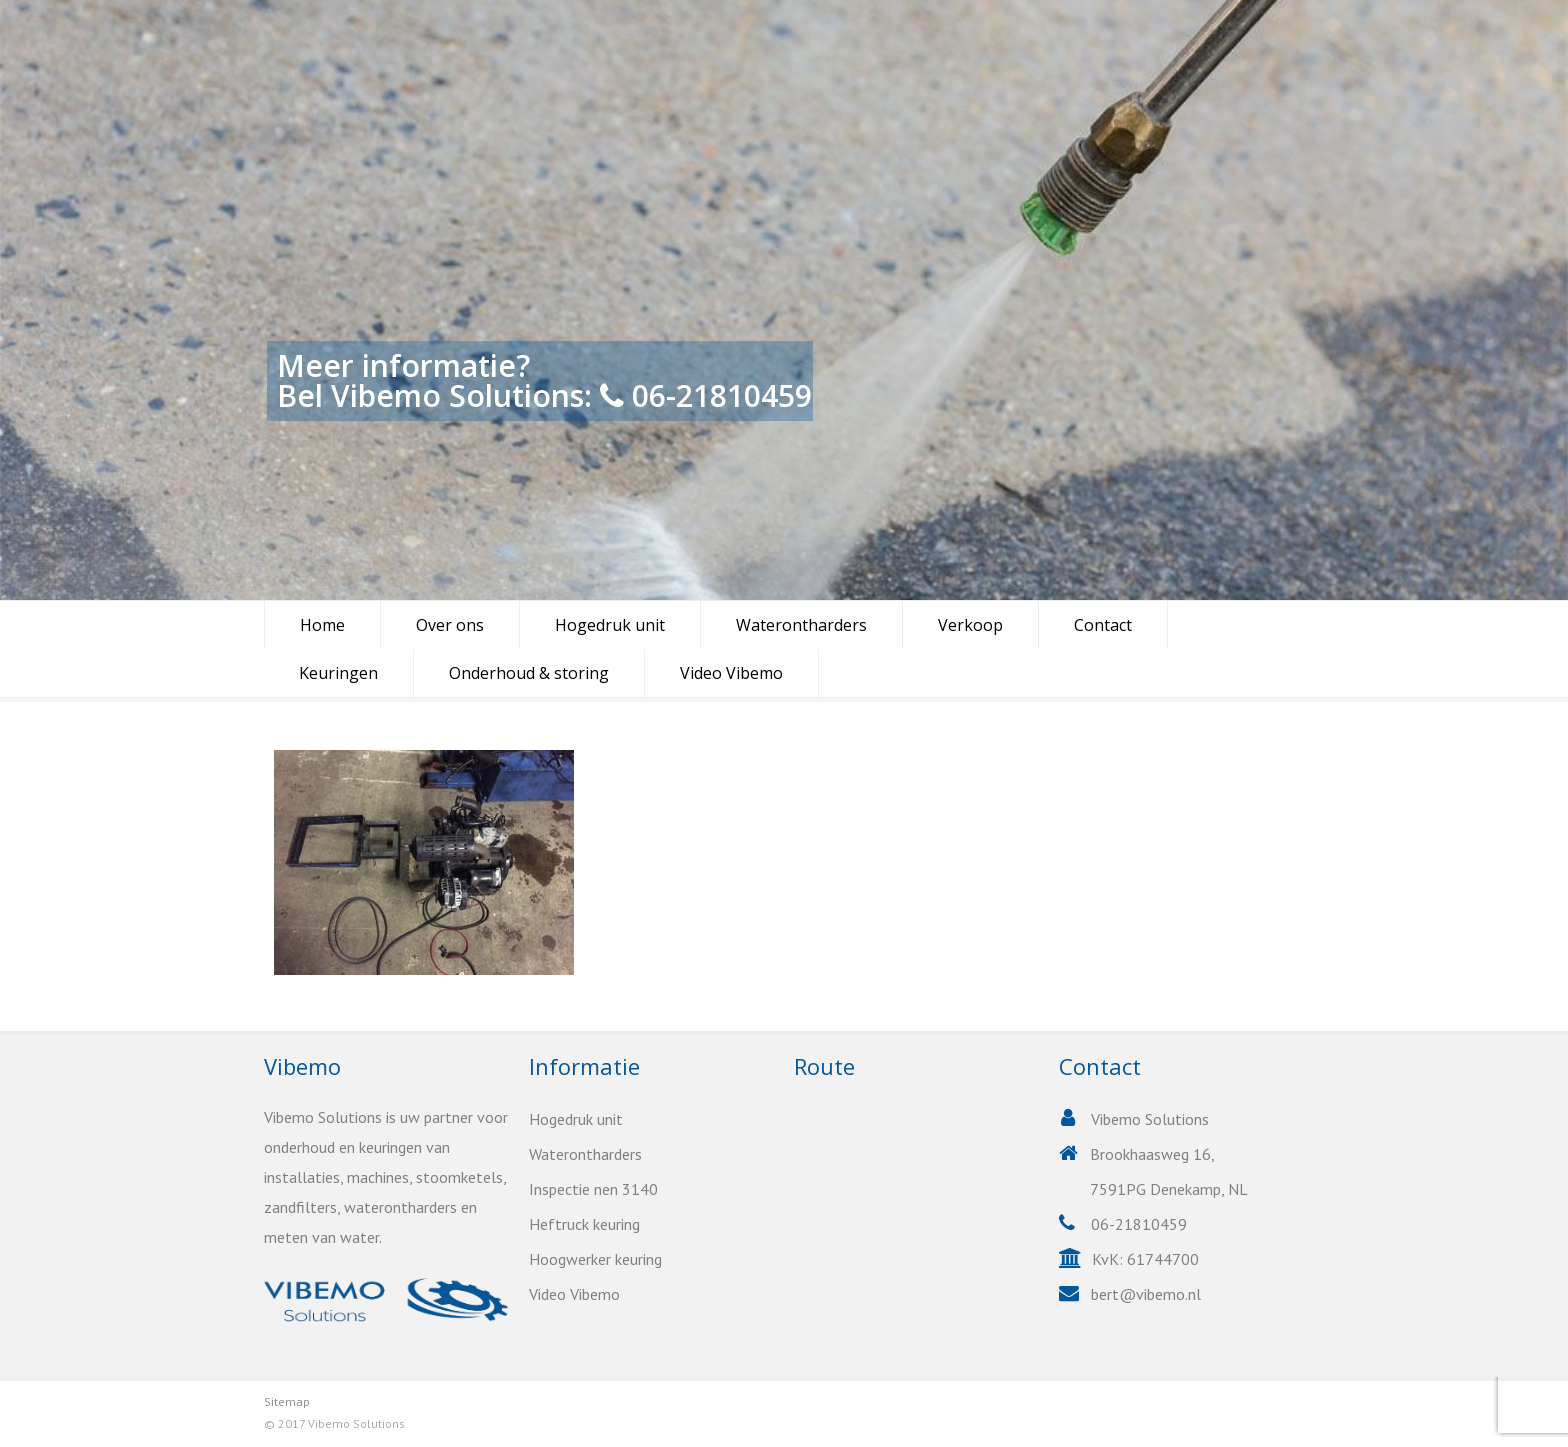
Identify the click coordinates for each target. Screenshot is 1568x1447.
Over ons (450, 625)
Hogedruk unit (610, 625)
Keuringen (338, 673)
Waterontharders (801, 625)
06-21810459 (722, 395)
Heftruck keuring (584, 1224)
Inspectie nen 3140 (593, 1189)
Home (322, 625)
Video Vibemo (731, 673)
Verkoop (970, 625)
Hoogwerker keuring (595, 1259)
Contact (1103, 625)
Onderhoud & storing (529, 673)
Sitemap (287, 1401)
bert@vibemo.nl (1146, 1294)
